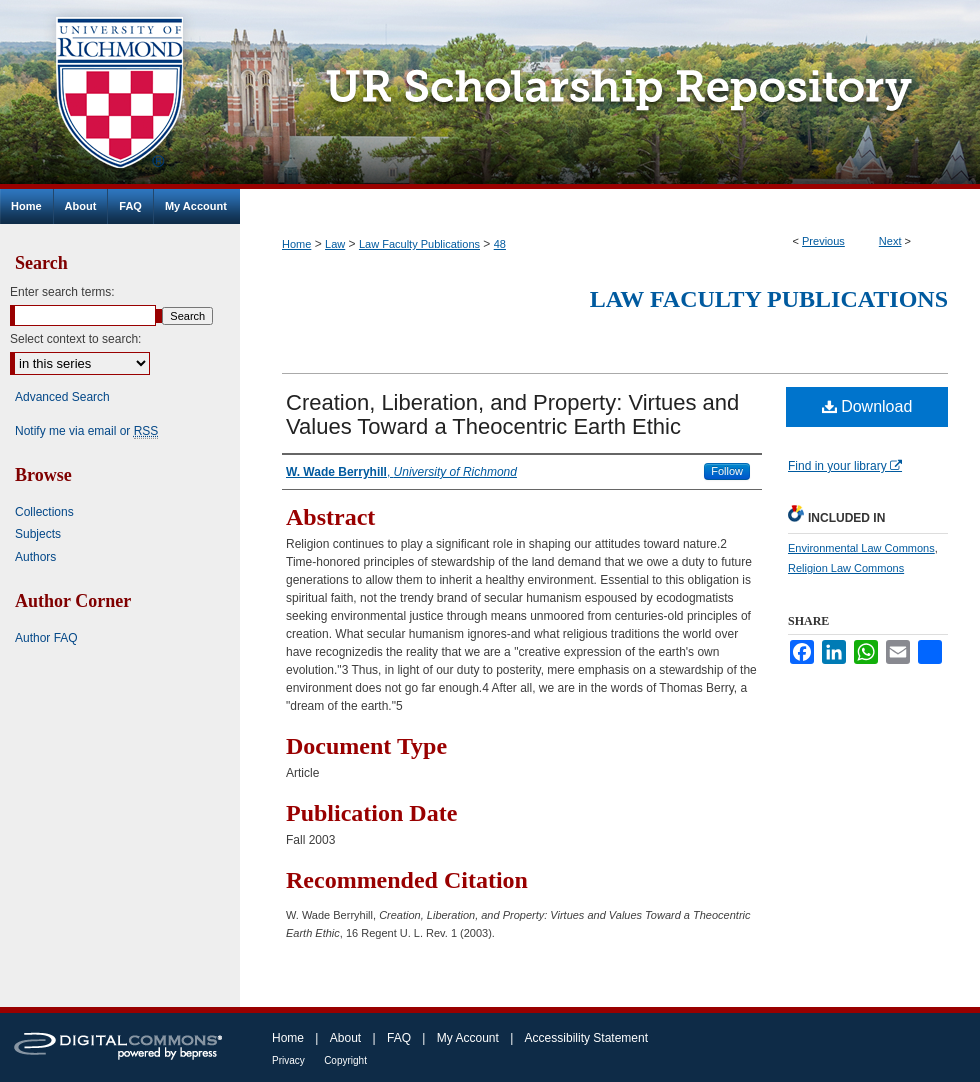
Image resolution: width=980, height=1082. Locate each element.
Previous (823, 241)
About (345, 1038)
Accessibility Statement (586, 1038)
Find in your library (845, 466)
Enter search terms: (62, 292)
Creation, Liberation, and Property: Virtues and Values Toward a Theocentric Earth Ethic (512, 414)
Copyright (345, 1060)
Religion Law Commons (846, 568)
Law (335, 244)
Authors (35, 557)
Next (890, 241)
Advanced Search (62, 397)
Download (867, 406)
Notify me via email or (86, 431)
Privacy (288, 1060)
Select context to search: (75, 339)
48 (500, 244)
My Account (468, 1038)
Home (296, 244)
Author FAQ (46, 638)
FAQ (399, 1038)
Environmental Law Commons (861, 548)
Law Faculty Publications (419, 244)
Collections (44, 512)
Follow (727, 471)
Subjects (38, 534)
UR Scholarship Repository (610, 94)
